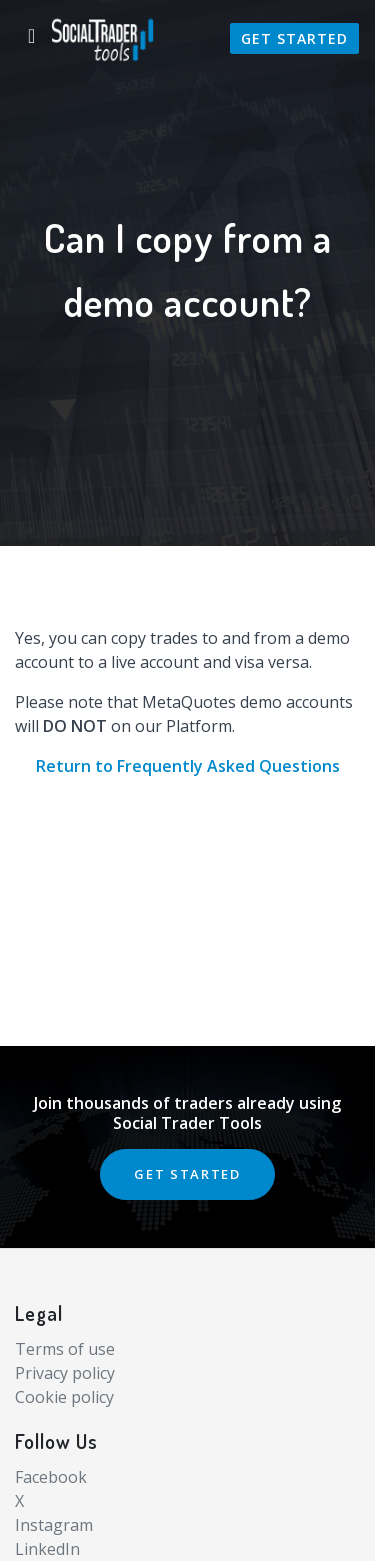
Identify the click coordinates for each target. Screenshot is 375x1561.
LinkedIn (47, 1549)
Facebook (51, 1477)
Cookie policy (64, 1397)
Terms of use (65, 1349)
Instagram (54, 1525)
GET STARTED (187, 1174)
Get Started (294, 38)
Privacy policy (65, 1373)
